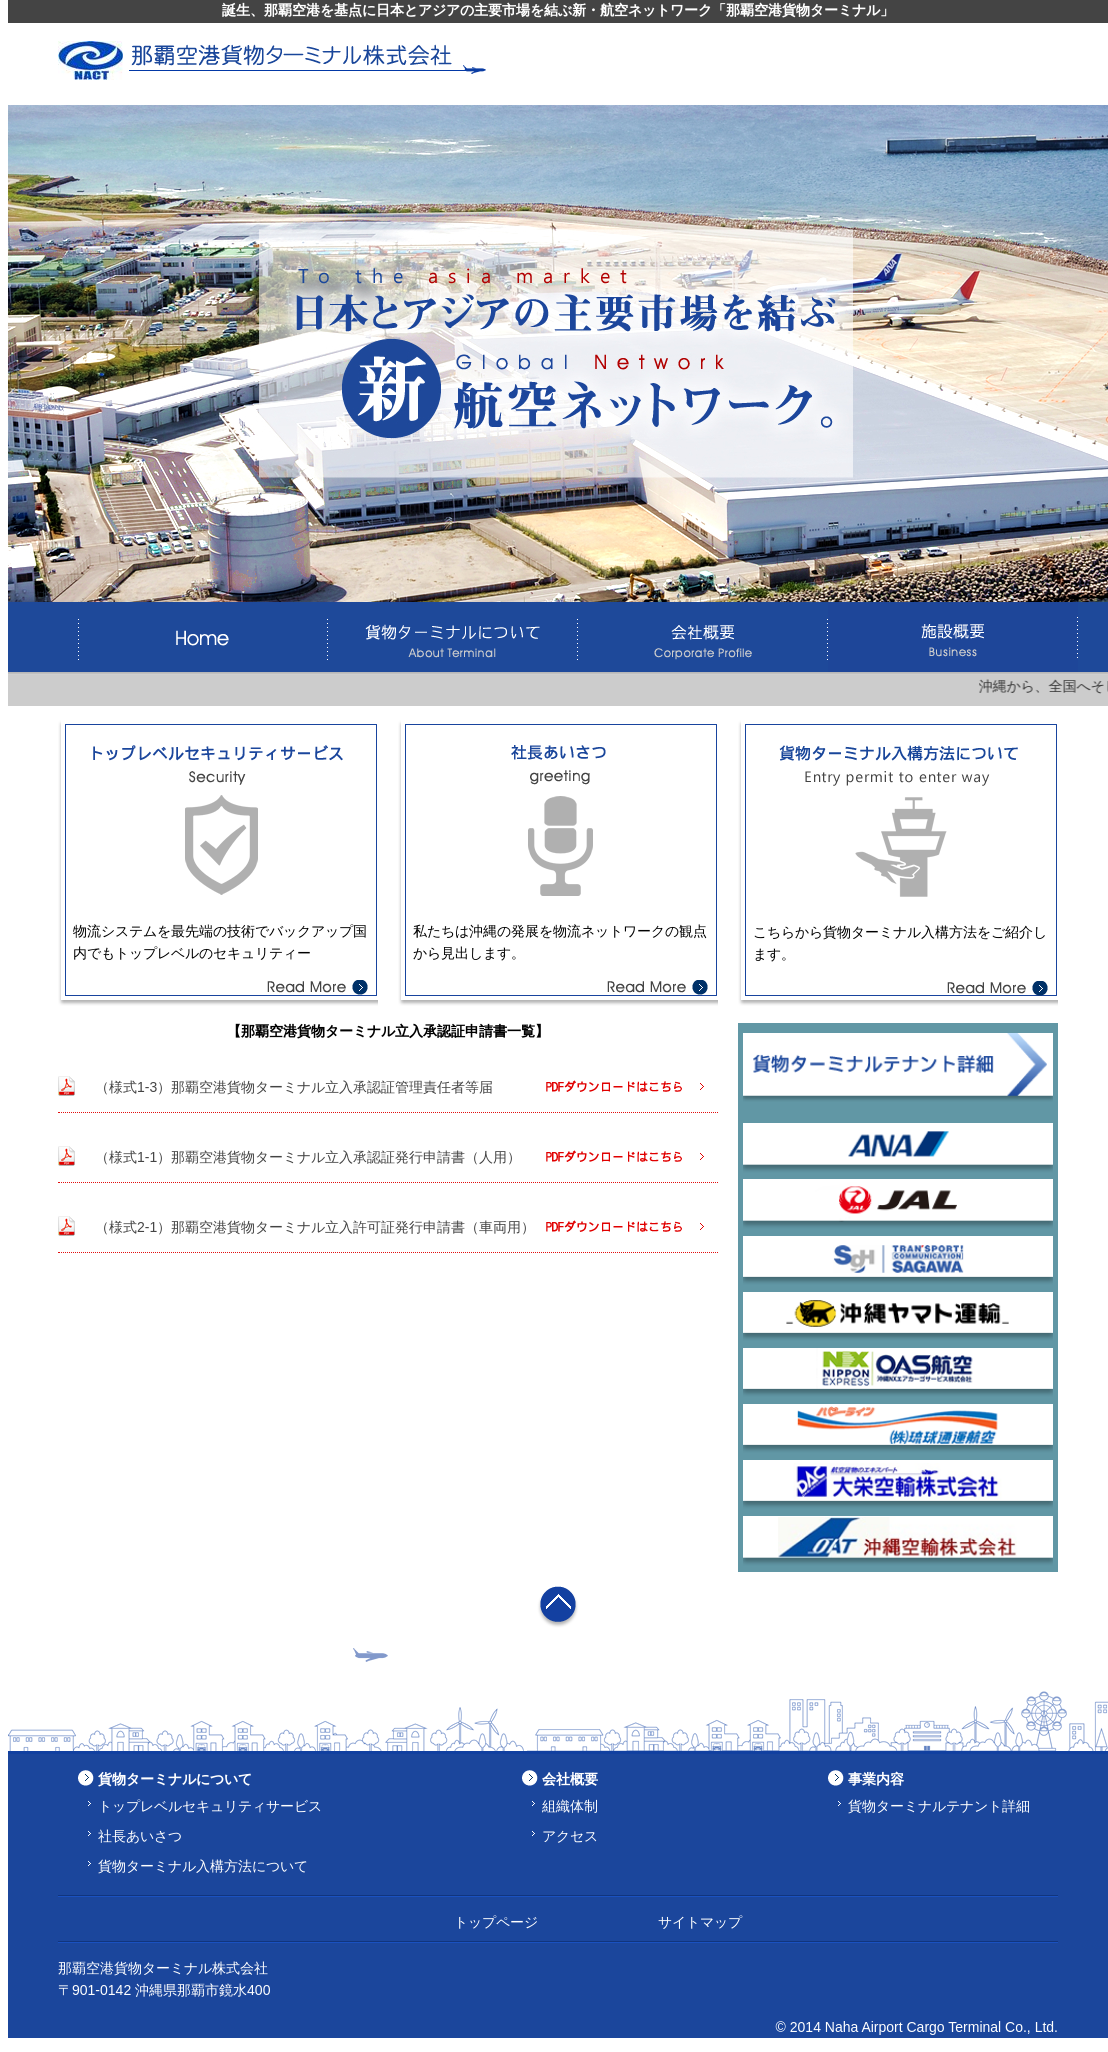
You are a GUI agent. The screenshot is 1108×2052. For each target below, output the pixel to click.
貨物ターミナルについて (175, 1779)
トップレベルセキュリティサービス (210, 1806)
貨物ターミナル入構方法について (203, 1866)
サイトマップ (700, 1922)
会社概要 (570, 1779)
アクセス (570, 1836)
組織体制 (570, 1806)
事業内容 (876, 1779)
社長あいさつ (140, 1836)
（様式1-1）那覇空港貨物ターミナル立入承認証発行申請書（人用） (308, 1157)
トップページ (496, 1922)
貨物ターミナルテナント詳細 (939, 1806)
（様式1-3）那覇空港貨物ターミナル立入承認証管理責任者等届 (294, 1087)
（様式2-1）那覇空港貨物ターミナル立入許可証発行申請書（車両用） (315, 1227)
